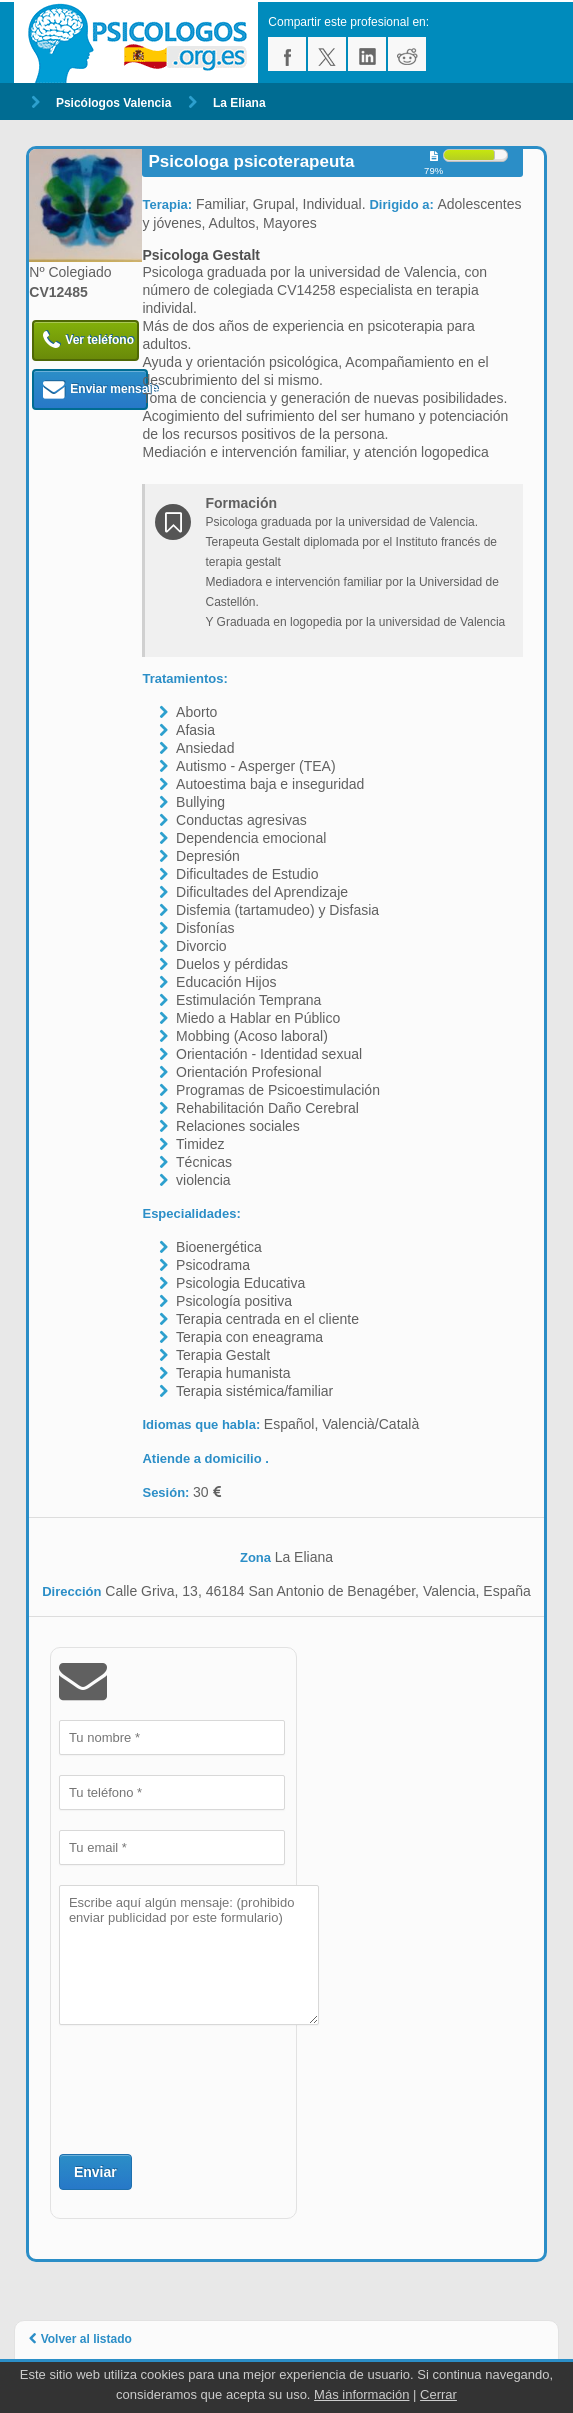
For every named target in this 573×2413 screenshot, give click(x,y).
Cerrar (438, 2394)
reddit (407, 54)
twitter (327, 54)
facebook (287, 54)
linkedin (367, 54)
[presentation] (211, 2087)
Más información (361, 2394)
